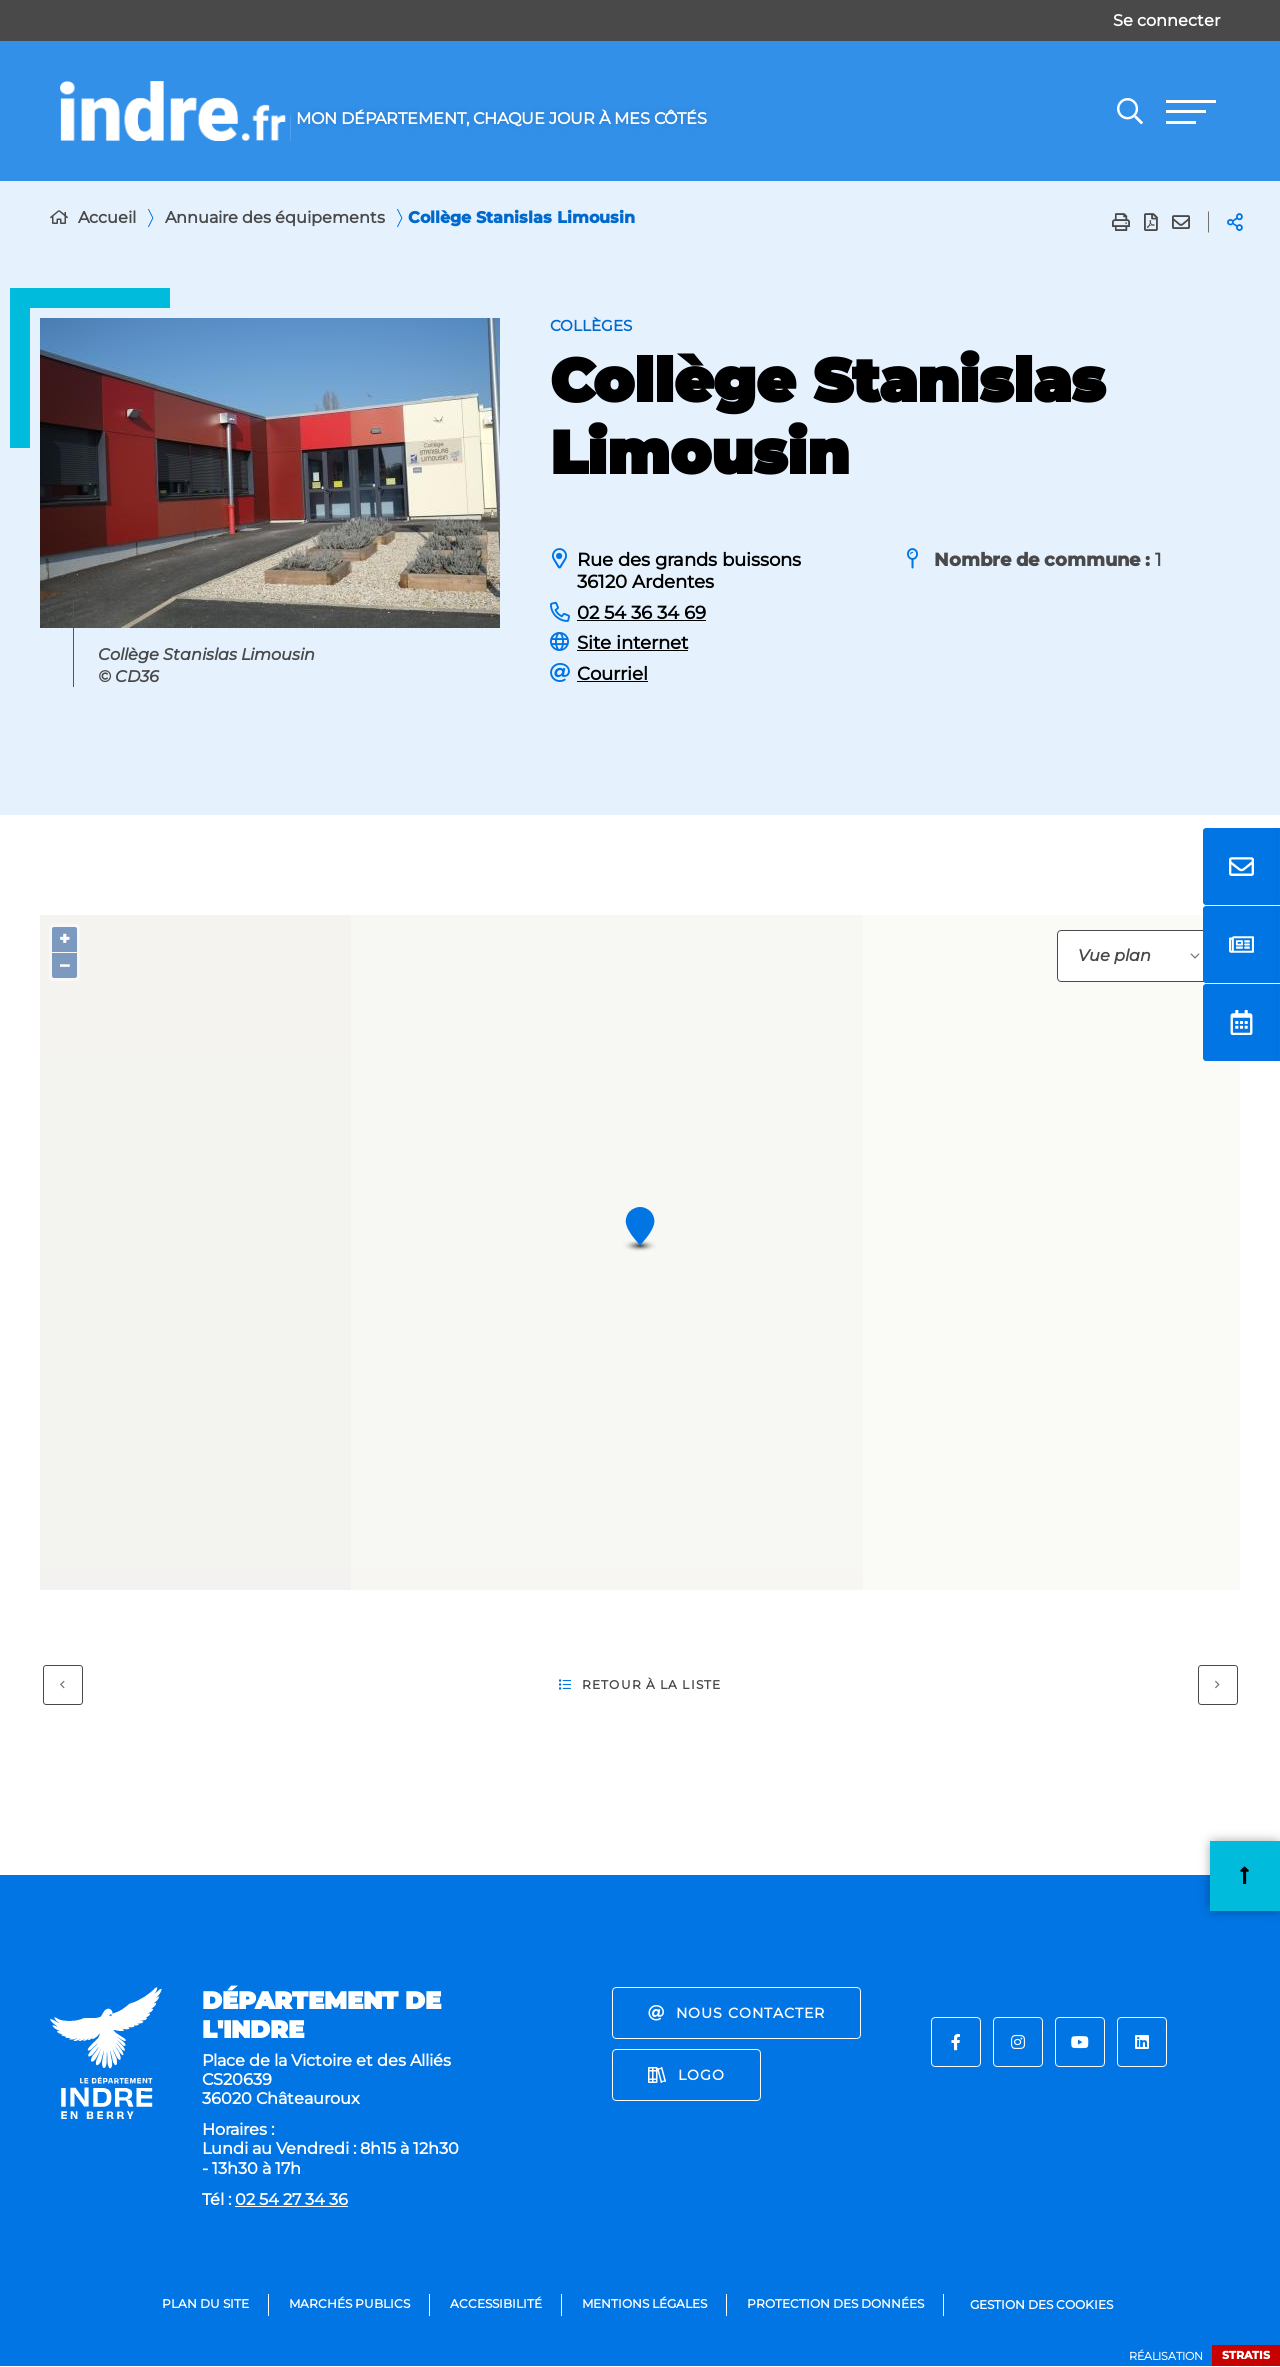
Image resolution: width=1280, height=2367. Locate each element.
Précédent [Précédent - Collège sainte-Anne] (54, 1680)
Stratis (1246, 2355)
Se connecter (1166, 20)
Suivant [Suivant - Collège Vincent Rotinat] (1209, 1680)
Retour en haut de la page (1245, 1875)
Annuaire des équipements (275, 217)
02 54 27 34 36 (291, 2199)
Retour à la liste (640, 1685)
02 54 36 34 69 (641, 613)
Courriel (612, 674)
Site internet (632, 643)
